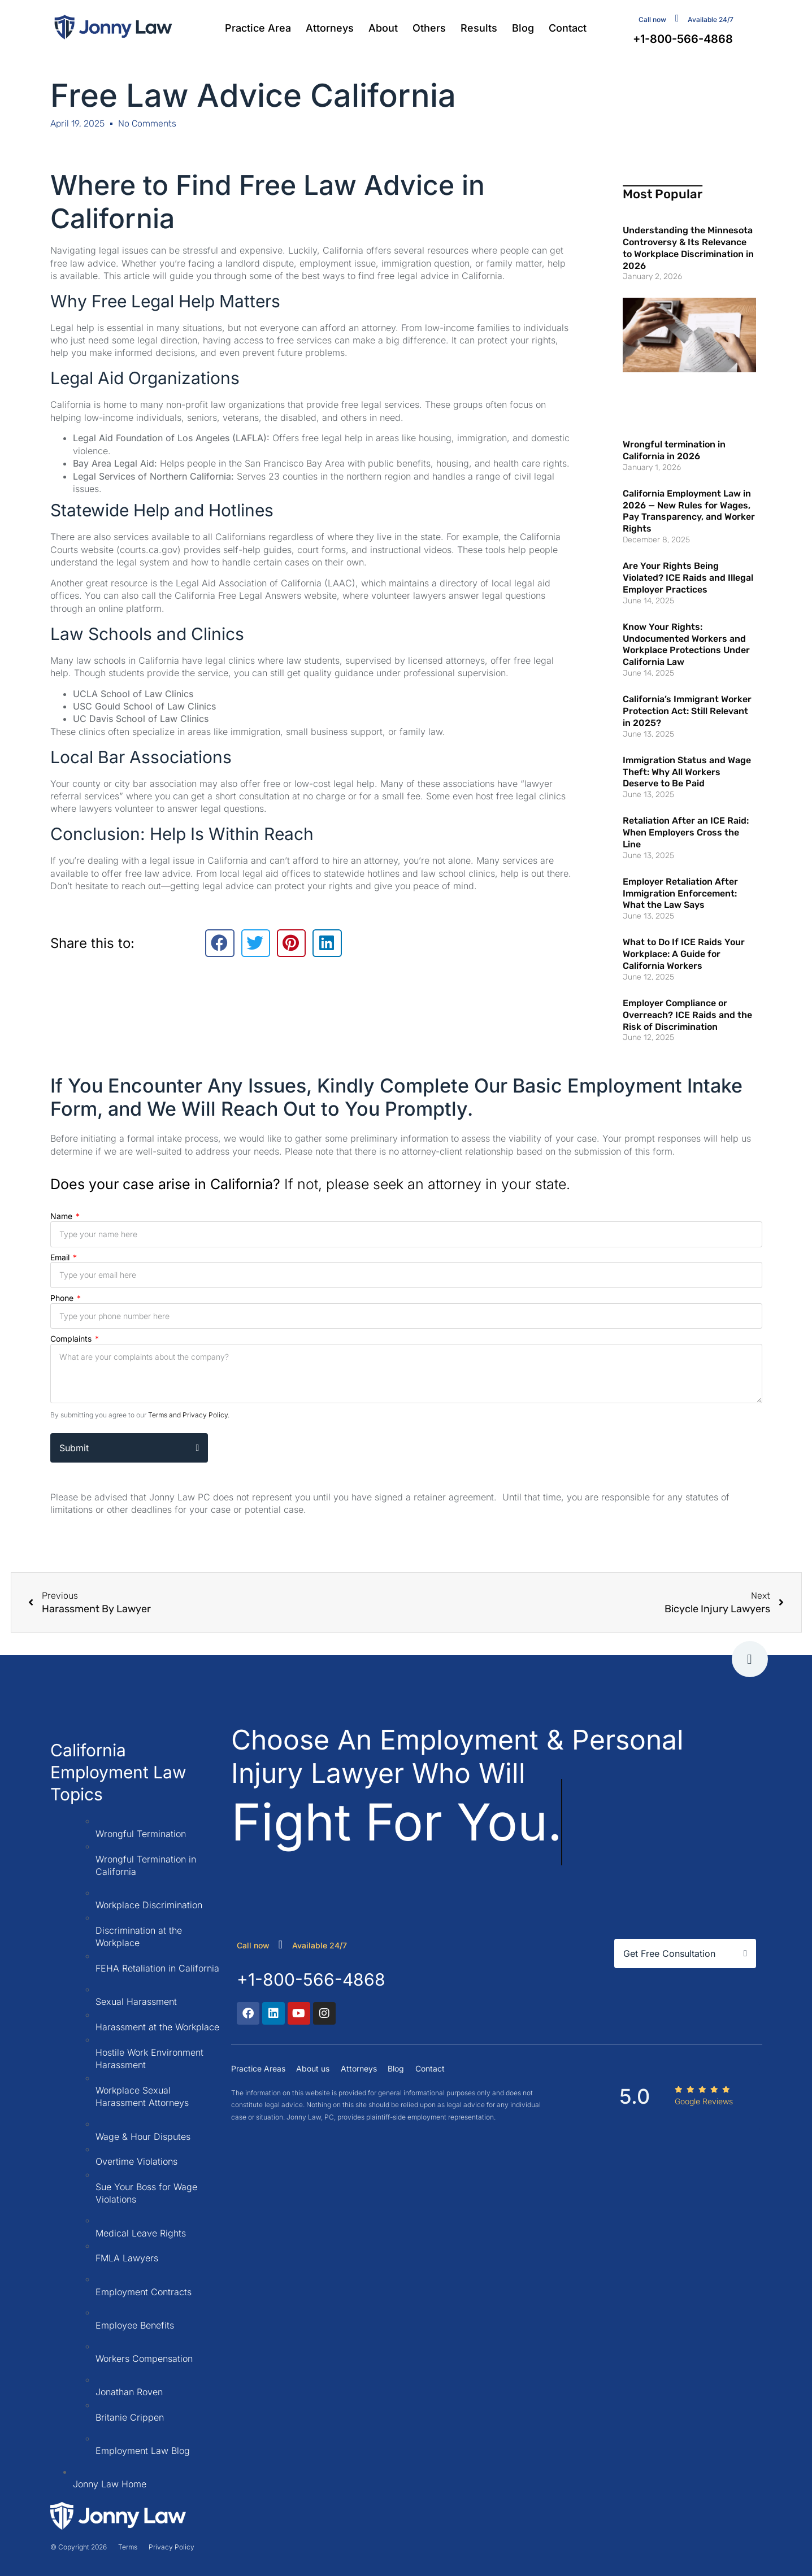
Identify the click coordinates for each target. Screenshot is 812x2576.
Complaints (72, 1338)
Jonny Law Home (109, 2484)
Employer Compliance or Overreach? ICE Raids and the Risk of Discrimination (687, 1015)
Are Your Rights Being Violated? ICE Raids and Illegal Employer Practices (688, 577)
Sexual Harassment (136, 2001)
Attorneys (330, 28)
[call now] (280, 1944)
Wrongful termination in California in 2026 (674, 450)
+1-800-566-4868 (311, 1979)
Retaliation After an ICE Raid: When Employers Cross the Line (686, 832)
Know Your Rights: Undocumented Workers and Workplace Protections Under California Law (686, 644)
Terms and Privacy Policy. (188, 1415)
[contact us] (677, 18)
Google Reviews (704, 2101)
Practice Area (258, 28)
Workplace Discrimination (148, 1905)
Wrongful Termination (140, 1833)
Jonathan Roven (129, 2391)
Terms (127, 2547)
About (383, 28)
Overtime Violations (136, 2161)
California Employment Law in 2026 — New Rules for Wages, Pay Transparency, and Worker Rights (689, 511)
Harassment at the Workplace (157, 2027)
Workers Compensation (144, 2358)
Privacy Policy (171, 2547)
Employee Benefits (134, 2325)
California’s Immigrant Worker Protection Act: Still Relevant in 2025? (687, 711)
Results (479, 28)
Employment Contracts (143, 2291)
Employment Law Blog (142, 2450)
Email (61, 1257)
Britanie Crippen (129, 2417)
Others (429, 28)
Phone (63, 1298)
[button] (219, 942)
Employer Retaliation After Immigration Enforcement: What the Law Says (680, 893)
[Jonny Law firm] (113, 27)
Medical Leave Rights (140, 2233)
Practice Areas (258, 2068)
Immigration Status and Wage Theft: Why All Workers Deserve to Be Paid (687, 772)
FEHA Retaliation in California (157, 1968)
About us (313, 2068)
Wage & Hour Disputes (142, 2136)
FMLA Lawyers (126, 2258)
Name (62, 1216)
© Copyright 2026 (78, 2547)
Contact (568, 28)
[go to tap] (750, 1659)
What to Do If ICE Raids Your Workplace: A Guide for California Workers (684, 954)
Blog (523, 28)
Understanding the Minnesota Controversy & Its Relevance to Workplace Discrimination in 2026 (688, 248)
